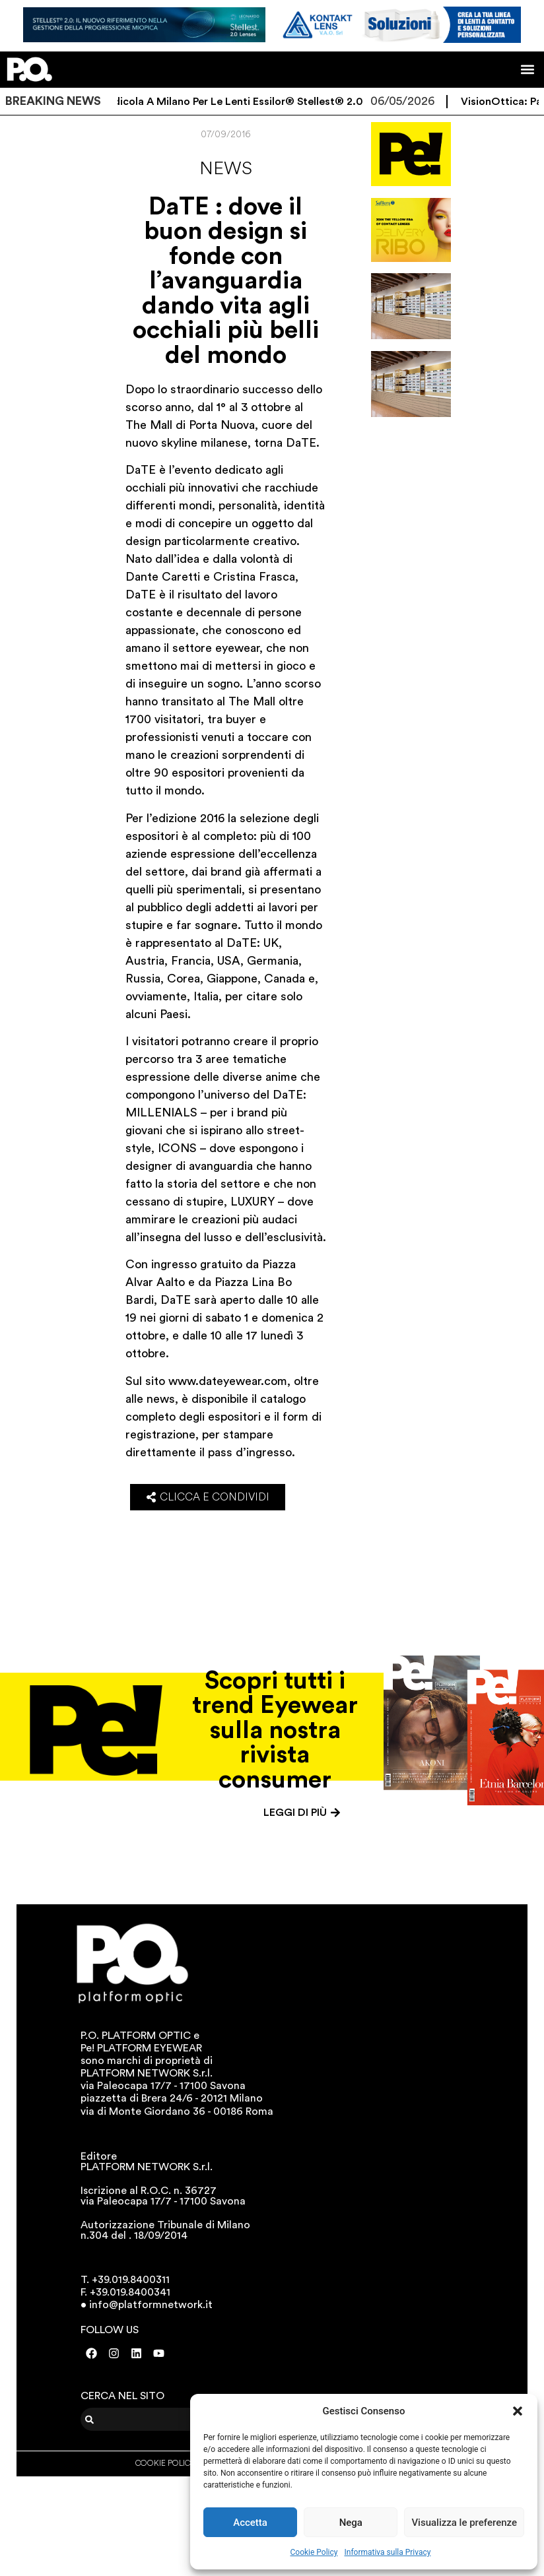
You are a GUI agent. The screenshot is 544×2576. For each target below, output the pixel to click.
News (225, 168)
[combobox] (162, 2419)
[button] (517, 2411)
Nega (350, 2522)
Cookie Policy (314, 2552)
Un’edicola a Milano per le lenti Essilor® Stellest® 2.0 (237, 101)
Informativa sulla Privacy (387, 2552)
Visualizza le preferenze (464, 2522)
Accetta (250, 2522)
